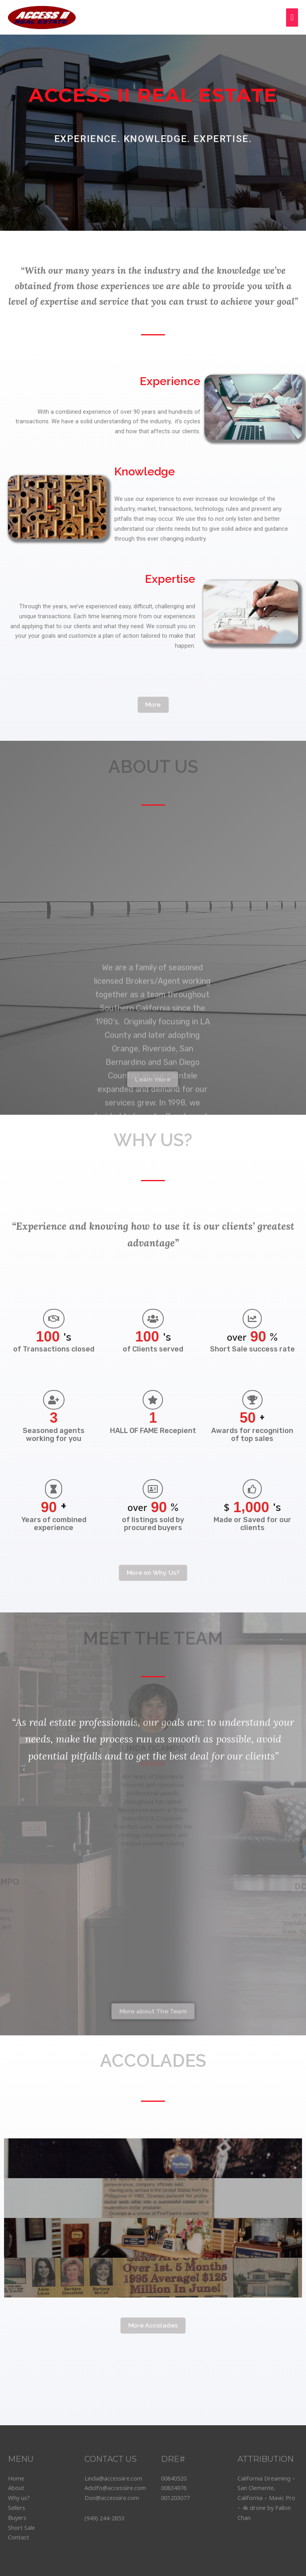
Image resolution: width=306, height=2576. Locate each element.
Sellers (16, 2508)
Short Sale (21, 2527)
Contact (18, 2537)
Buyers (17, 2517)
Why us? (19, 2498)
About (16, 2488)
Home (16, 2478)
